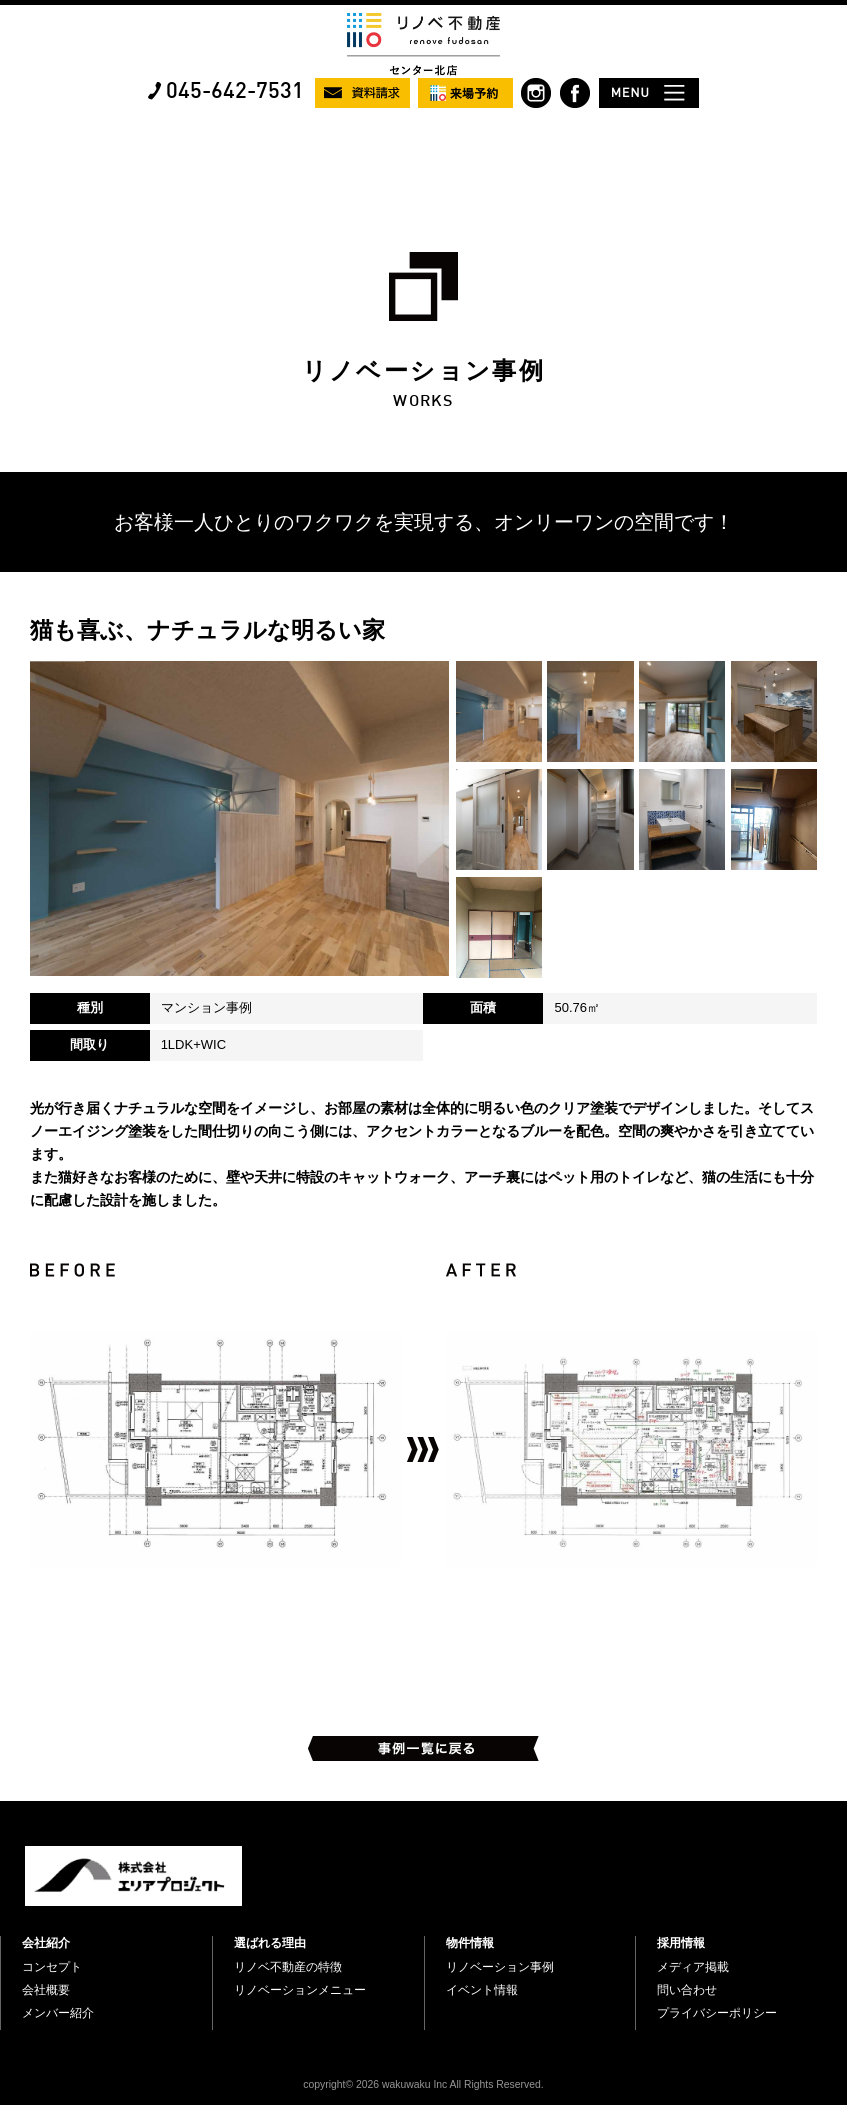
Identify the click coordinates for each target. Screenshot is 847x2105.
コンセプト (52, 1967)
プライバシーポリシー (717, 2013)
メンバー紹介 (58, 2013)
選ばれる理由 (270, 1943)
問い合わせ (687, 1990)
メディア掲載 (693, 1967)
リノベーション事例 (500, 1967)
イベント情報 (482, 1990)
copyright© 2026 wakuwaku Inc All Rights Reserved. (423, 2084)
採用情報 (681, 1943)
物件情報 (470, 1943)
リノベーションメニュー (300, 1990)
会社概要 (46, 1990)
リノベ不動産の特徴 (288, 1967)
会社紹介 (46, 1943)
